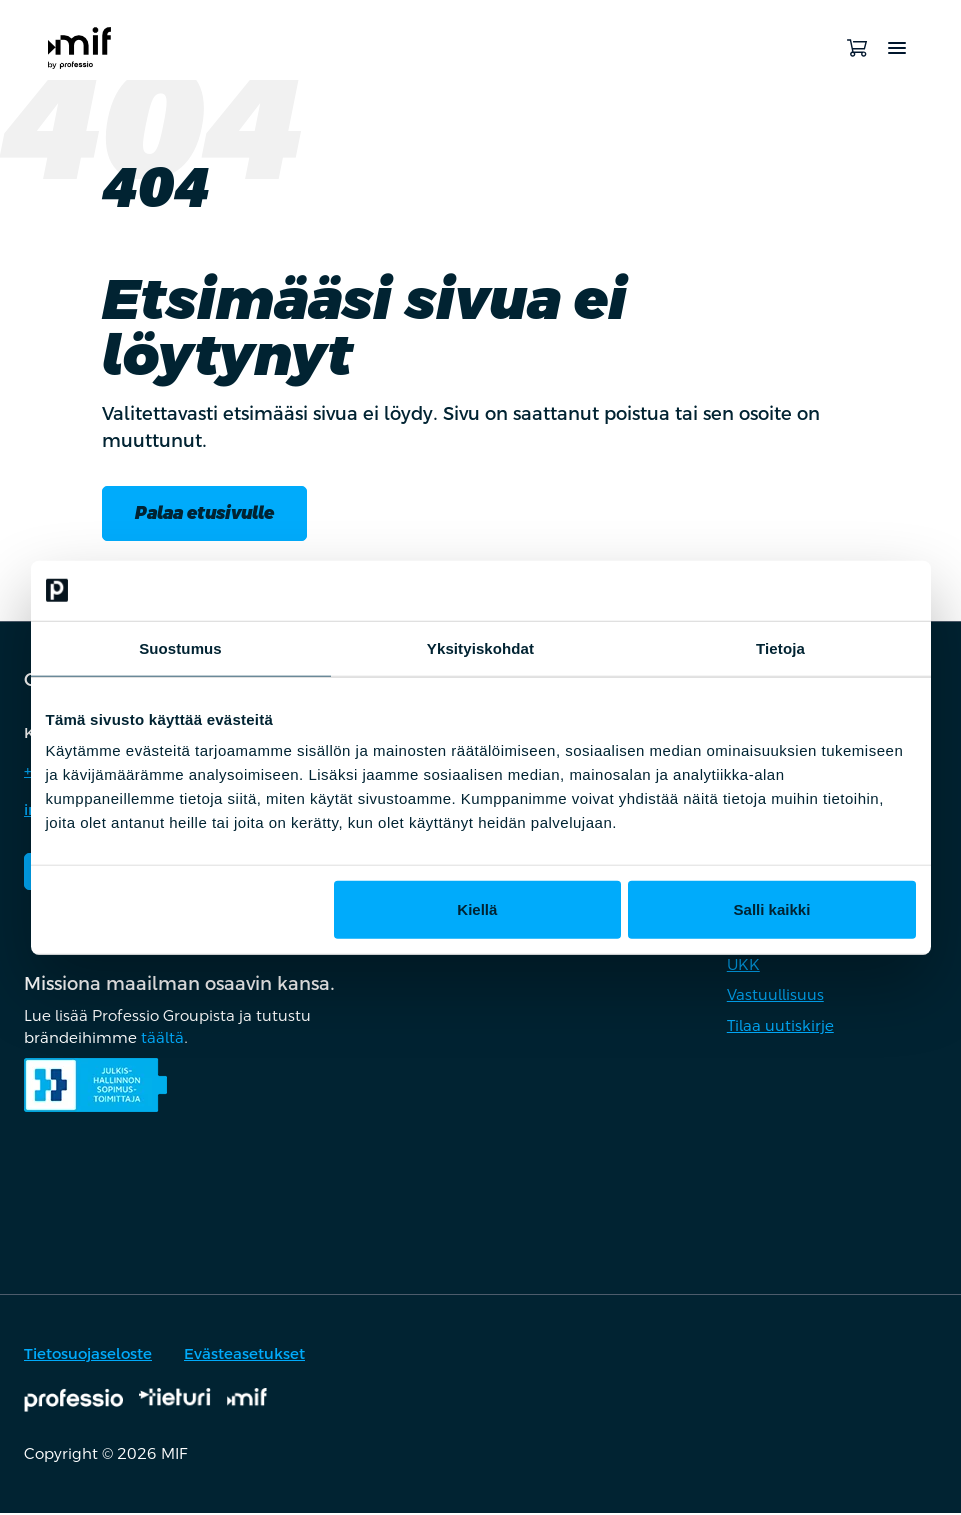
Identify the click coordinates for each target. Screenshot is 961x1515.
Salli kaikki (772, 909)
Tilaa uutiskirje (780, 1026)
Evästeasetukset (244, 1355)
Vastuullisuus (775, 996)
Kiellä (477, 909)
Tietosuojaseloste (88, 1355)
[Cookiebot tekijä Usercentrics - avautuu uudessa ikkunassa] (828, 590)
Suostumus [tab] (180, 647)
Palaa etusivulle (210, 513)
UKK (743, 965)
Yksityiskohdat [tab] (480, 647)
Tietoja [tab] (780, 647)
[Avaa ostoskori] (857, 48)
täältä (162, 1039)
